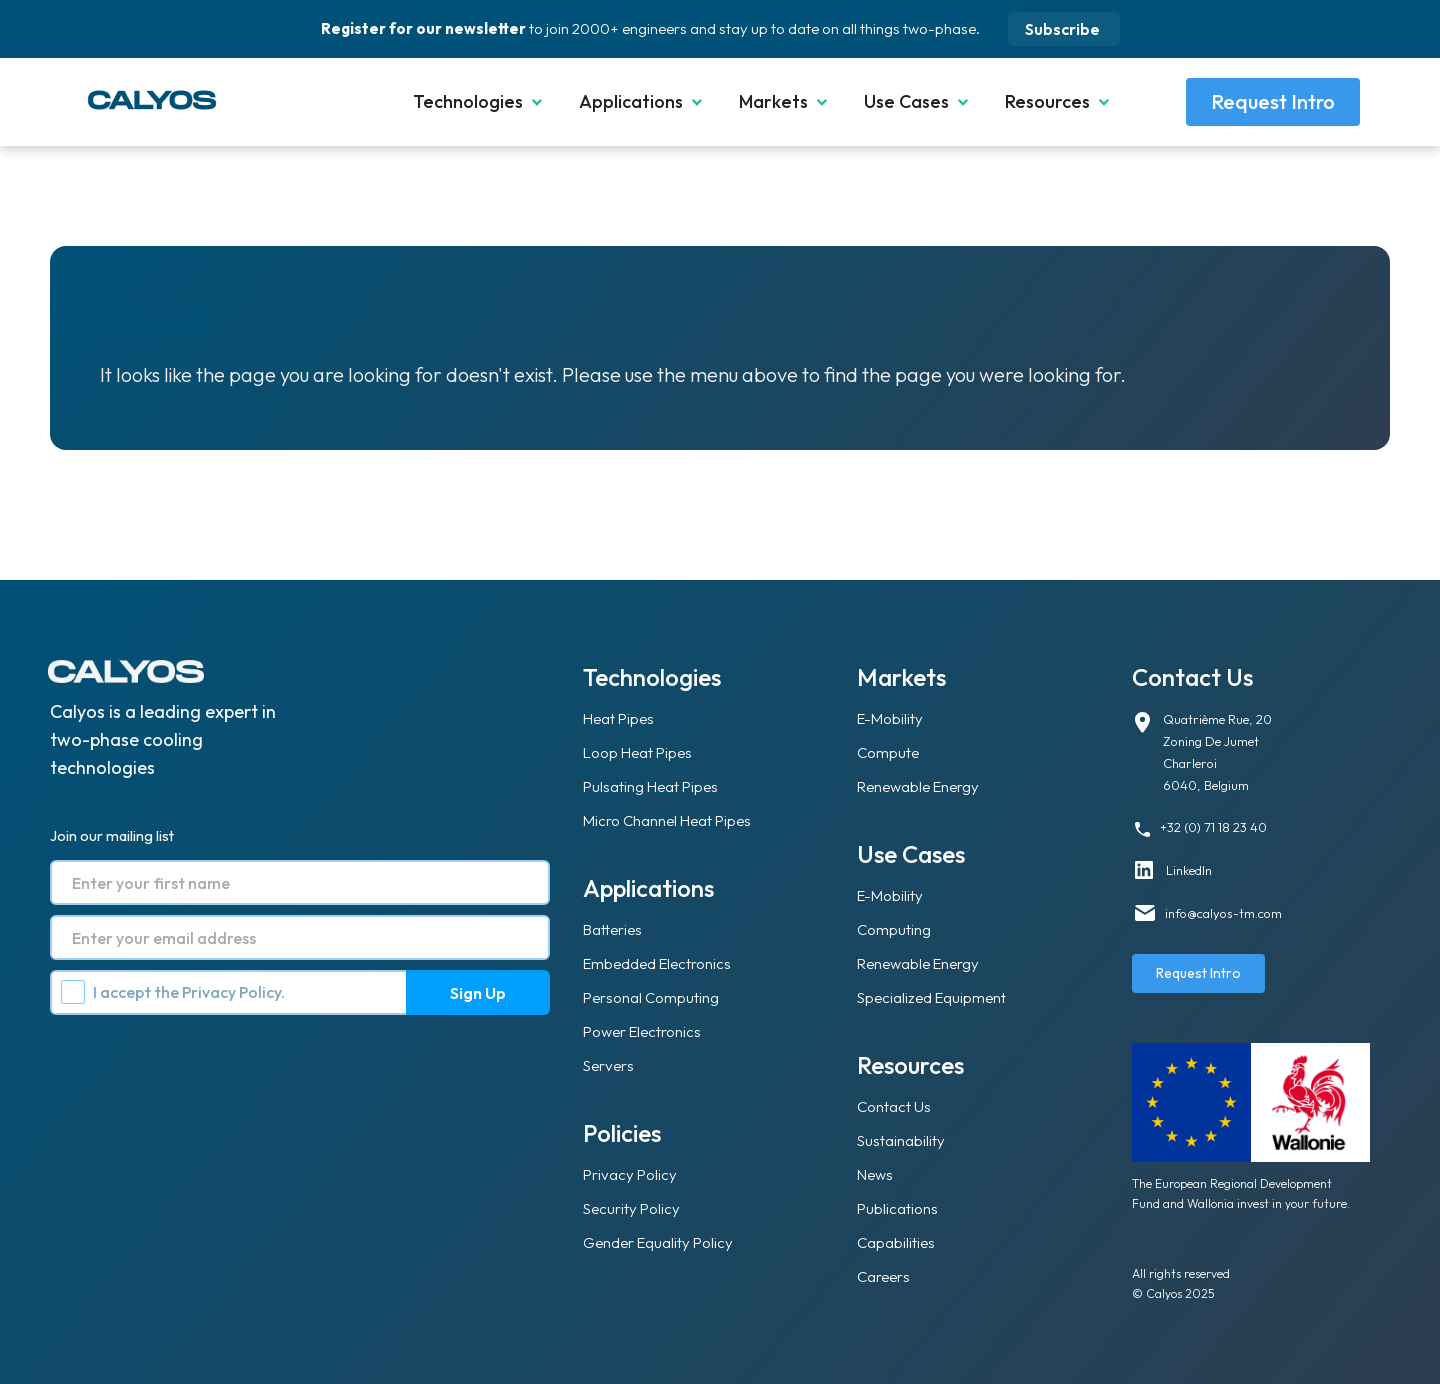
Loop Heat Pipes (637, 752)
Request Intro (1273, 101)
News (875, 1174)
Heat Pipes (618, 718)
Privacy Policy (231, 992)
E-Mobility (890, 718)
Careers (883, 1276)
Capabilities (896, 1242)
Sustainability (901, 1140)
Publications (897, 1208)
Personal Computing (651, 997)
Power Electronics (642, 1031)
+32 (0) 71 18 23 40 (1213, 827)
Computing (894, 929)
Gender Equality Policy (658, 1242)
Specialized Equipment (931, 997)
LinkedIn (1189, 870)
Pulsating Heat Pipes (650, 786)
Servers (608, 1065)
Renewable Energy (918, 786)
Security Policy (631, 1208)
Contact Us (894, 1106)
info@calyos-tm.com (1223, 913)
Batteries (612, 929)
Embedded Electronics (657, 963)
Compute (888, 752)
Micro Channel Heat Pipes (667, 820)
